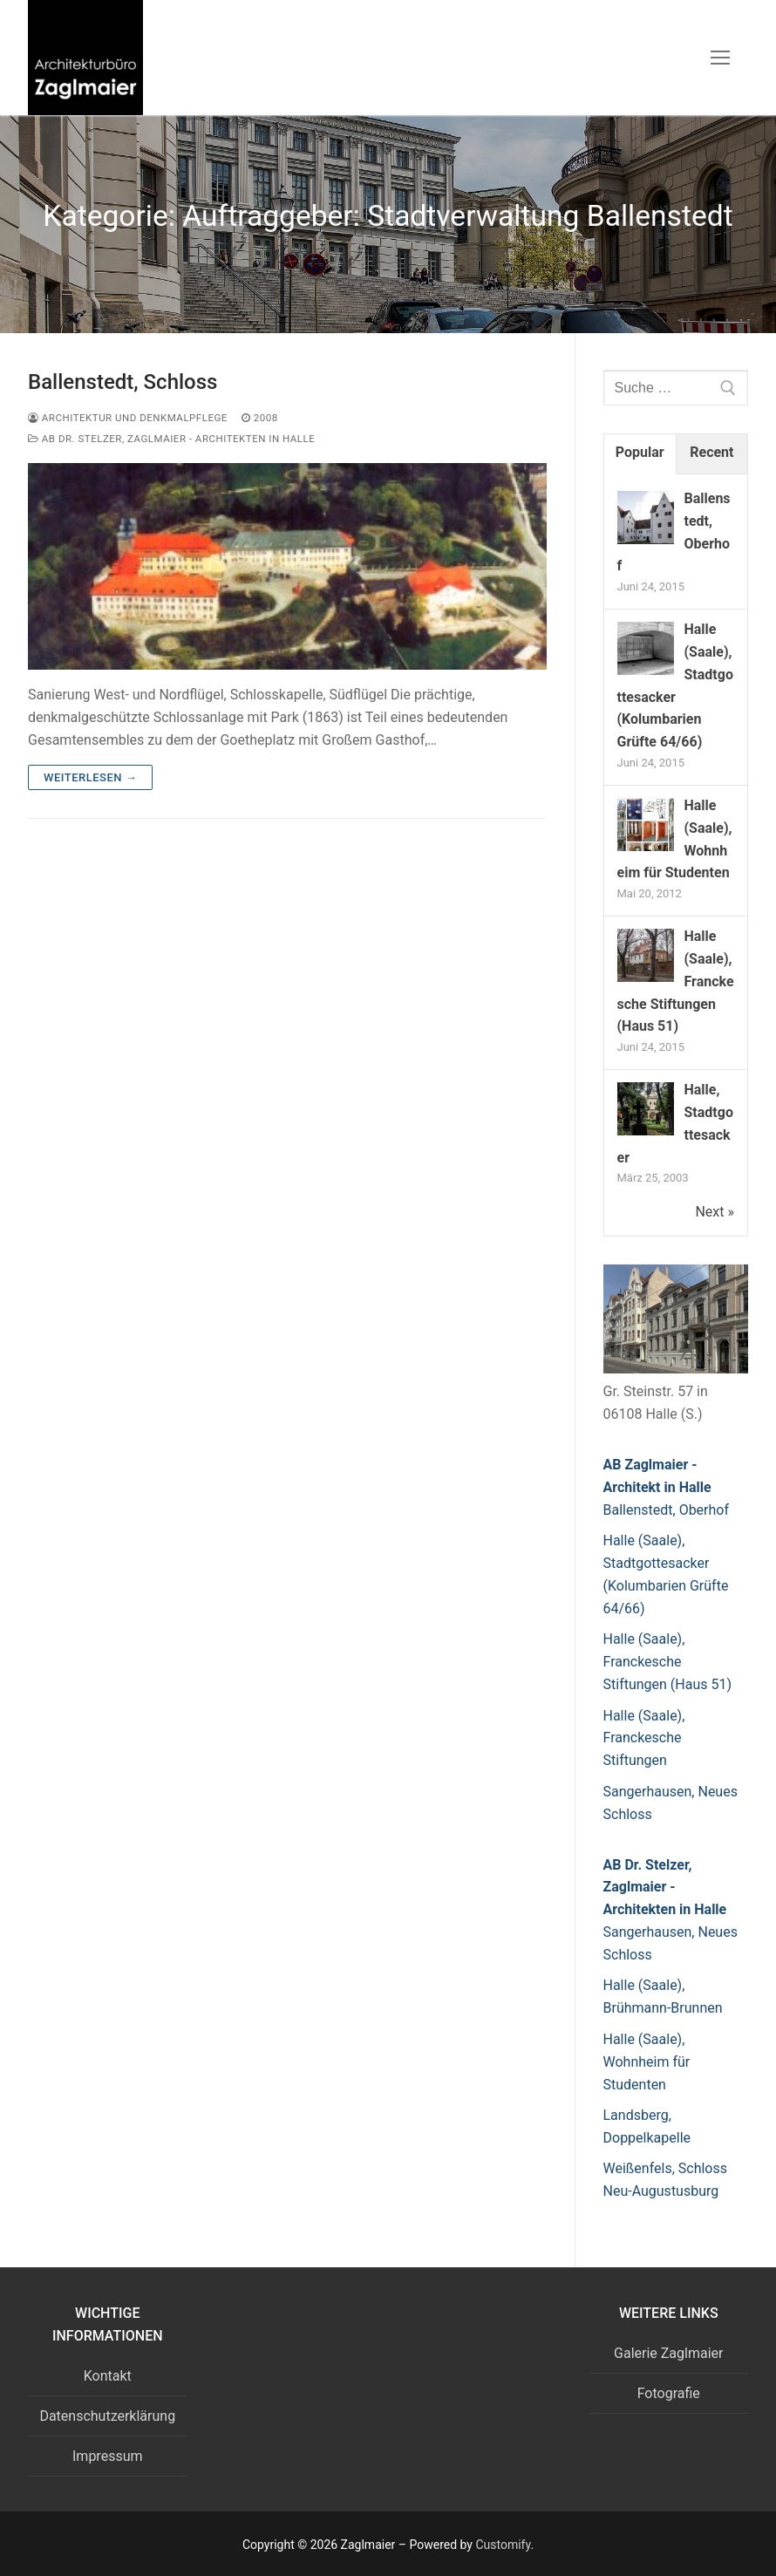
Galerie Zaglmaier (668, 2353)
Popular (640, 452)
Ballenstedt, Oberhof (666, 1510)
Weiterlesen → (90, 777)
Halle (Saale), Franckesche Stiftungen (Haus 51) (667, 1662)
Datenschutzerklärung (107, 2416)
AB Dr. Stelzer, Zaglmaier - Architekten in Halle (171, 439)
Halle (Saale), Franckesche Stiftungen (644, 1738)
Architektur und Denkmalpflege (128, 418)
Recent (711, 452)
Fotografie (668, 2393)
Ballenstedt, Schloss (122, 382)
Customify (502, 2545)
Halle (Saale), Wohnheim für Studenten (647, 2062)
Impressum (107, 2456)
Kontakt (108, 2376)
